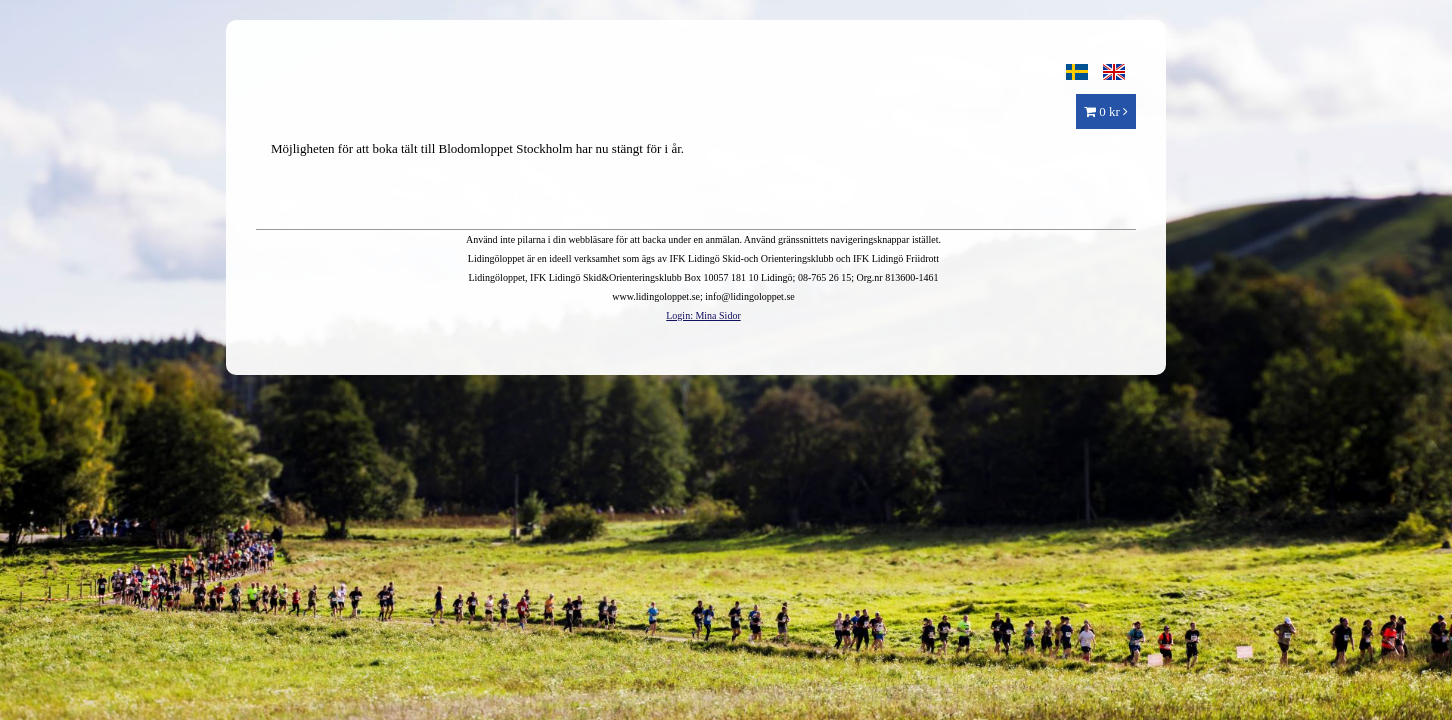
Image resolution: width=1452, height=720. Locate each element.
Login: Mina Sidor (703, 315)
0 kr (1106, 111)
